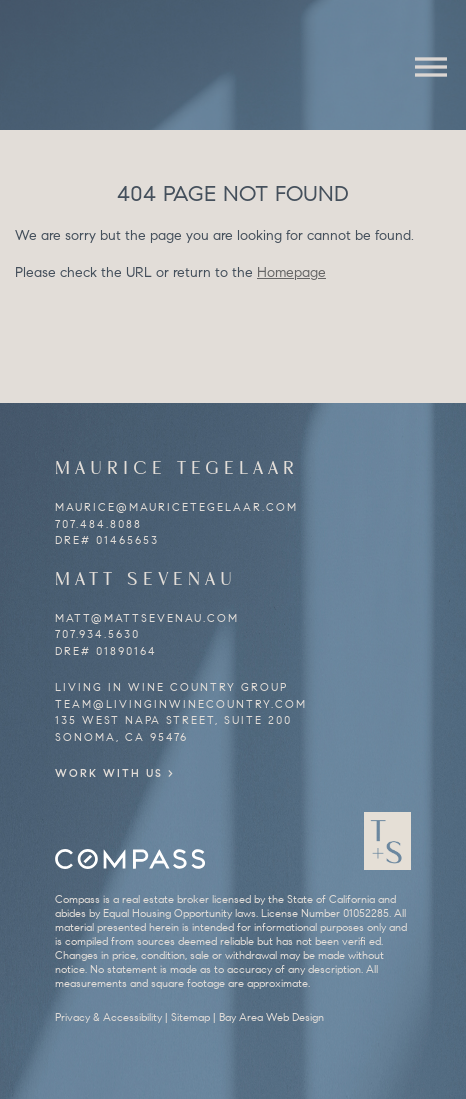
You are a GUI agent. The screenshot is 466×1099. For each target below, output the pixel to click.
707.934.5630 (97, 634)
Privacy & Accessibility (108, 1017)
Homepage (291, 272)
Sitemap (190, 1017)
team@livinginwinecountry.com (181, 704)
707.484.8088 (98, 524)
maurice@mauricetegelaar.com (176, 507)
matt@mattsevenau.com (147, 618)
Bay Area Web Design (271, 1017)
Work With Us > (115, 773)
